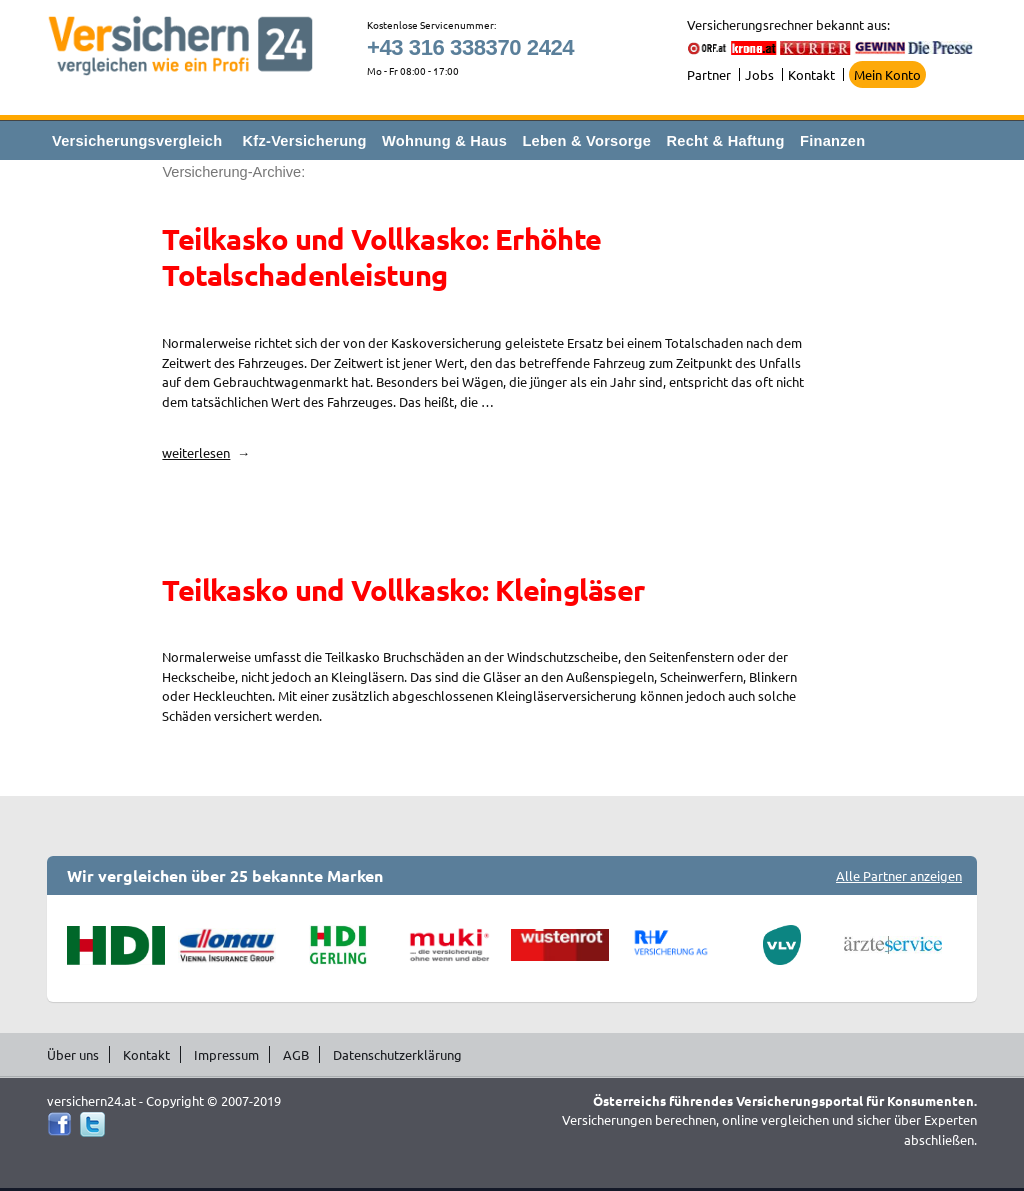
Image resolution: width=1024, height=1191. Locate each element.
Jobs (759, 74)
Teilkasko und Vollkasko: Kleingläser (403, 590)
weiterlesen (206, 452)
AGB (296, 1054)
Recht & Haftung (725, 141)
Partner (709, 74)
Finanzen (832, 141)
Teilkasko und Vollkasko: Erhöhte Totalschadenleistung (381, 257)
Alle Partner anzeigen (899, 875)
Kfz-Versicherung (305, 141)
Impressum (226, 1054)
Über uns (73, 1054)
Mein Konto (887, 74)
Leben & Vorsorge (586, 141)
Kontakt (811, 74)
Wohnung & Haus (444, 141)
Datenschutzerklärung (397, 1054)
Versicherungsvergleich (137, 141)
